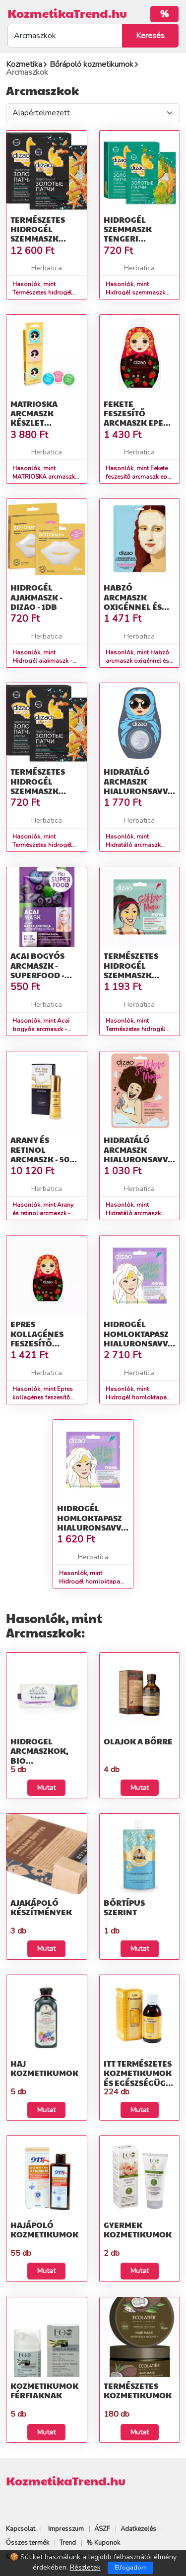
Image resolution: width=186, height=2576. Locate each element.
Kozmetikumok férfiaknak (44, 2390)
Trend (68, 2542)
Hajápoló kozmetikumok (44, 2229)
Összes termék (27, 2542)
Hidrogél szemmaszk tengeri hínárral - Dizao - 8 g (128, 238)
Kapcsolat (20, 2529)
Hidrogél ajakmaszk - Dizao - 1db (36, 597)
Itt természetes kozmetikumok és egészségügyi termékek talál (139, 2078)
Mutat (46, 1787)
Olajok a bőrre (138, 1741)
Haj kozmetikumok (44, 2068)
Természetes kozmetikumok (138, 2390)
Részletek (85, 2567)
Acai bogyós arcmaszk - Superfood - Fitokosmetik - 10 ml (42, 974)
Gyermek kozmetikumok (138, 2229)
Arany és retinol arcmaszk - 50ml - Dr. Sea (45, 1154)
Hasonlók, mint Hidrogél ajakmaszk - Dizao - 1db (42, 660)
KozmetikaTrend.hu (67, 12)
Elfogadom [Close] (131, 2567)
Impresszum (66, 2529)
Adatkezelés (138, 2529)
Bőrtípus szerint (124, 1907)
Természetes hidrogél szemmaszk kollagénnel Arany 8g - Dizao (139, 974)
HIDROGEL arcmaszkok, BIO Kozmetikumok (44, 1755)
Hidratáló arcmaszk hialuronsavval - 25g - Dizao (141, 1154)
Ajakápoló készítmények (41, 1907)
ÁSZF (102, 2529)
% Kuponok (103, 2542)
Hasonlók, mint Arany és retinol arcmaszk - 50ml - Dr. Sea (42, 1213)
